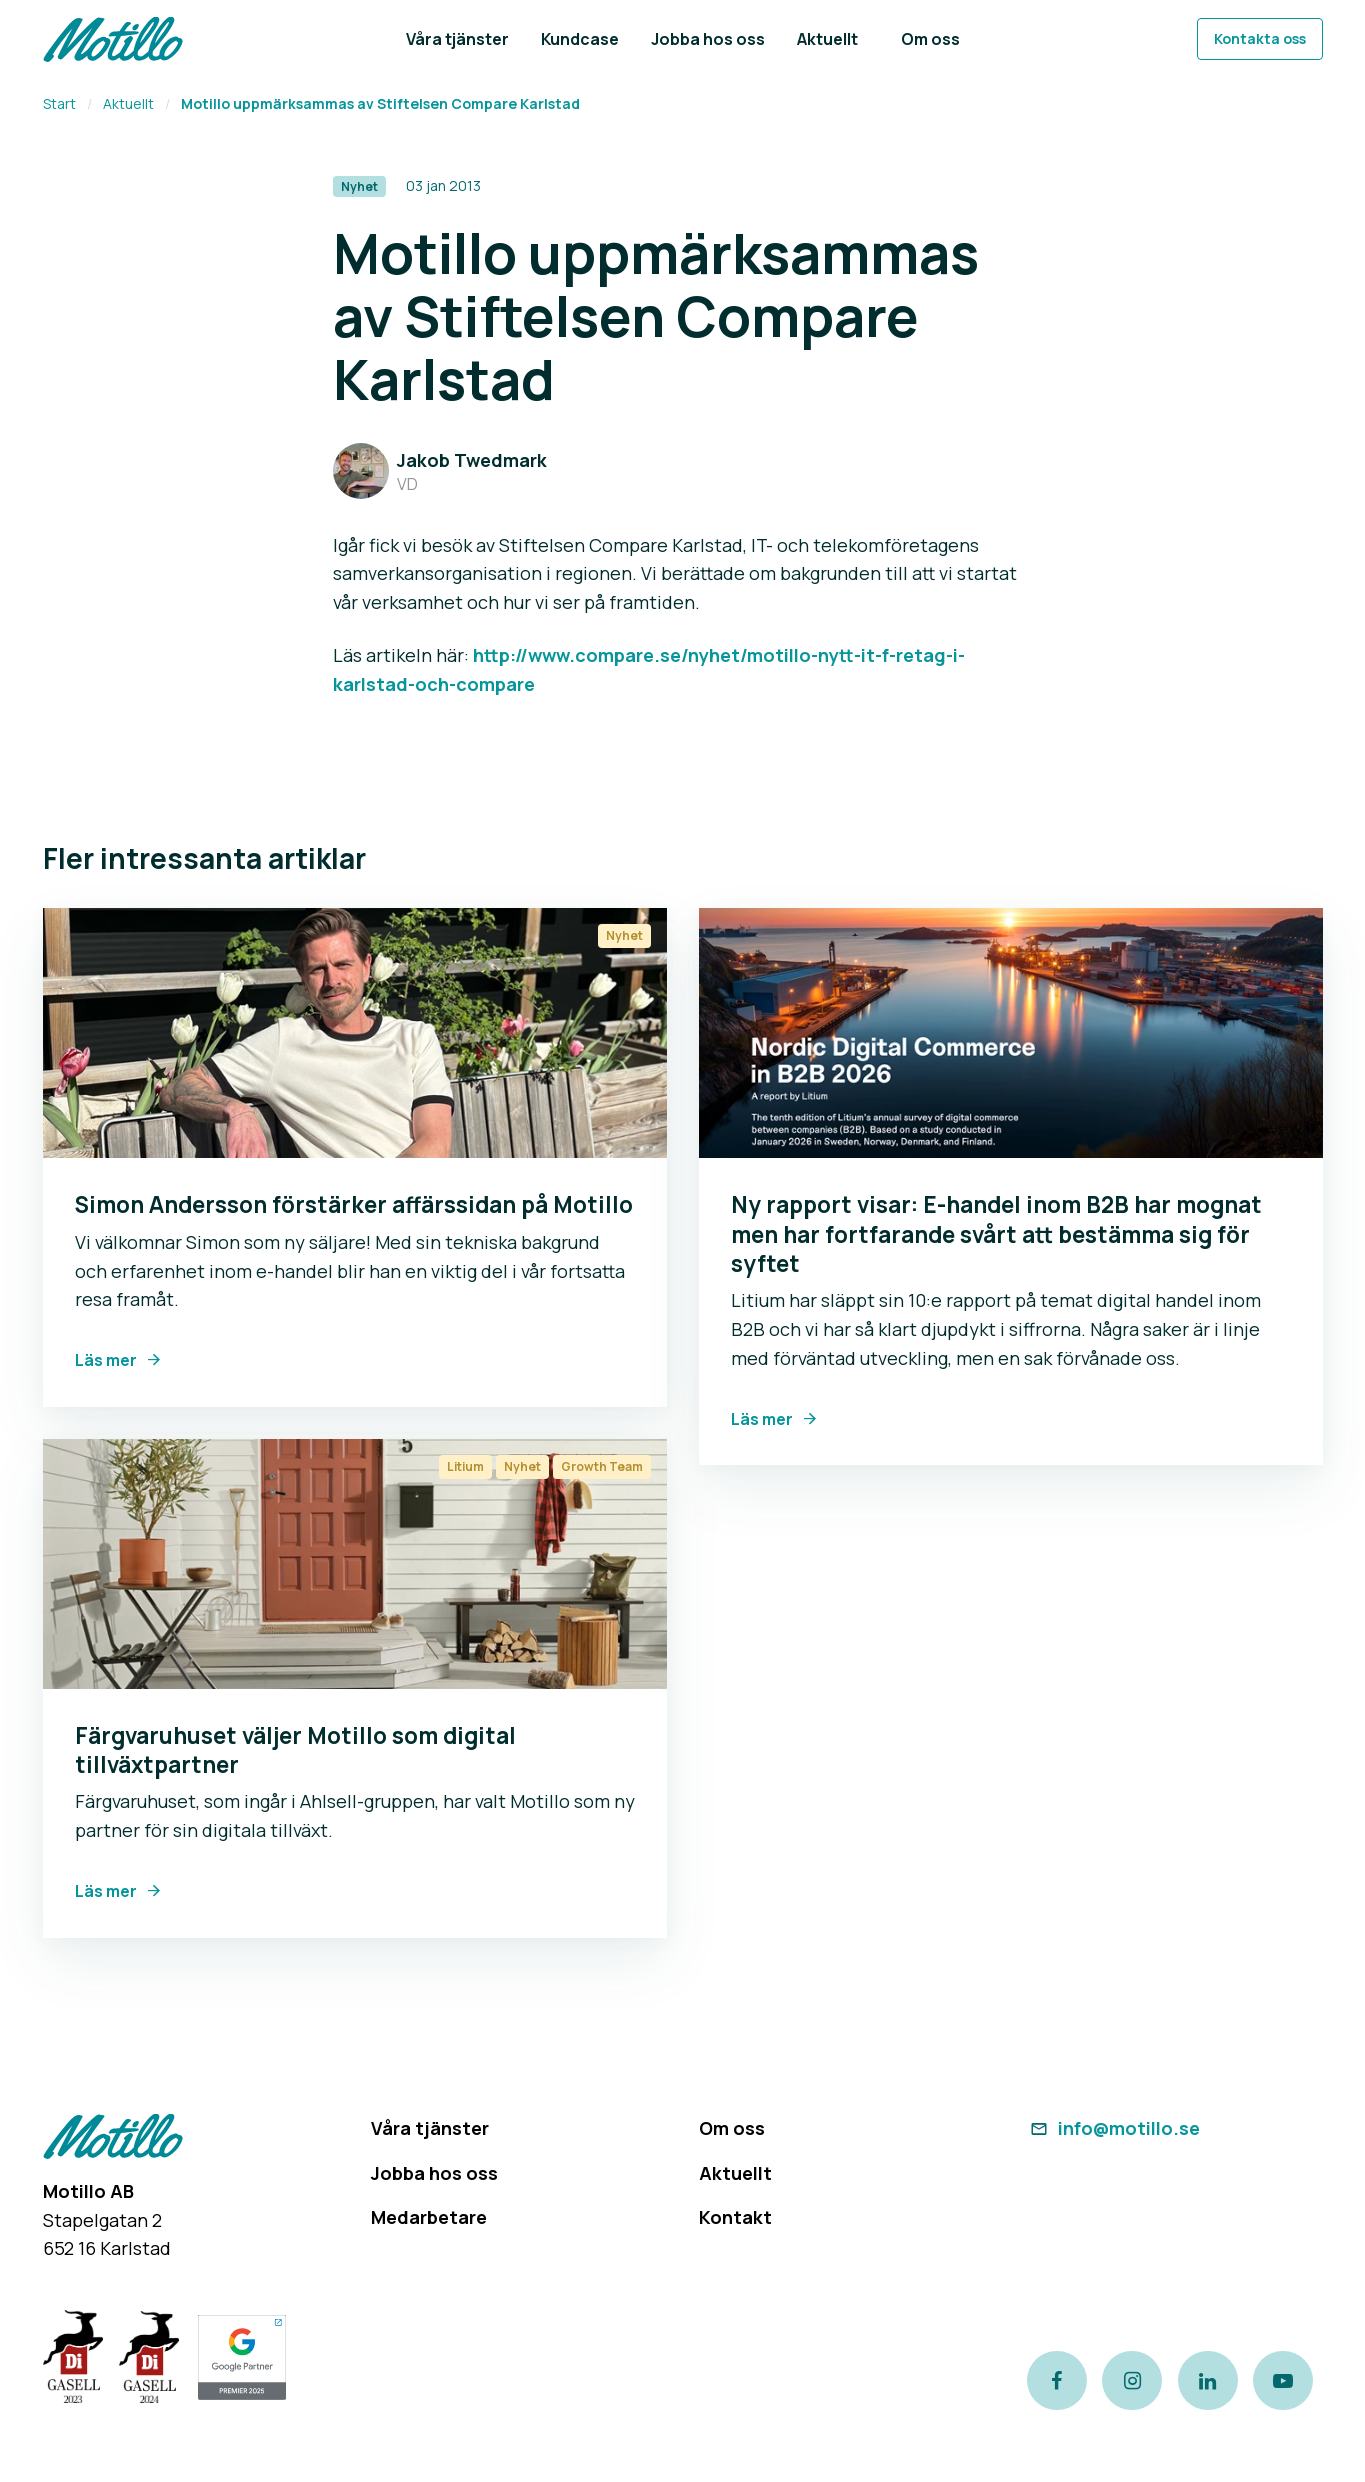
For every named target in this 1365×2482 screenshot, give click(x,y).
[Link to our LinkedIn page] (1209, 2380)
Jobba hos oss (434, 2173)
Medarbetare (429, 2217)
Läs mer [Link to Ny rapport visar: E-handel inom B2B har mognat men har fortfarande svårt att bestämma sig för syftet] (762, 1419)
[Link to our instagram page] (1133, 2380)
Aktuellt (128, 103)
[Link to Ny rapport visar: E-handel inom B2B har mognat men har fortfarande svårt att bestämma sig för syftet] (1011, 1033)
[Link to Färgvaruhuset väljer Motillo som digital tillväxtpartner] (355, 1564)
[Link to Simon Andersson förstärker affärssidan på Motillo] (355, 1033)
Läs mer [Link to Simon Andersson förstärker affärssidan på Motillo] (106, 1360)
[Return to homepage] (113, 39)
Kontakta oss (1260, 38)
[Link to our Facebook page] (1057, 2380)
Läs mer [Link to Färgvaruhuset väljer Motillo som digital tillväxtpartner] (106, 1891)
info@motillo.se (1113, 2128)
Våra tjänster (430, 2128)
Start (59, 103)
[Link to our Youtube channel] (1286, 2380)
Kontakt (735, 2217)
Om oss (732, 2128)
